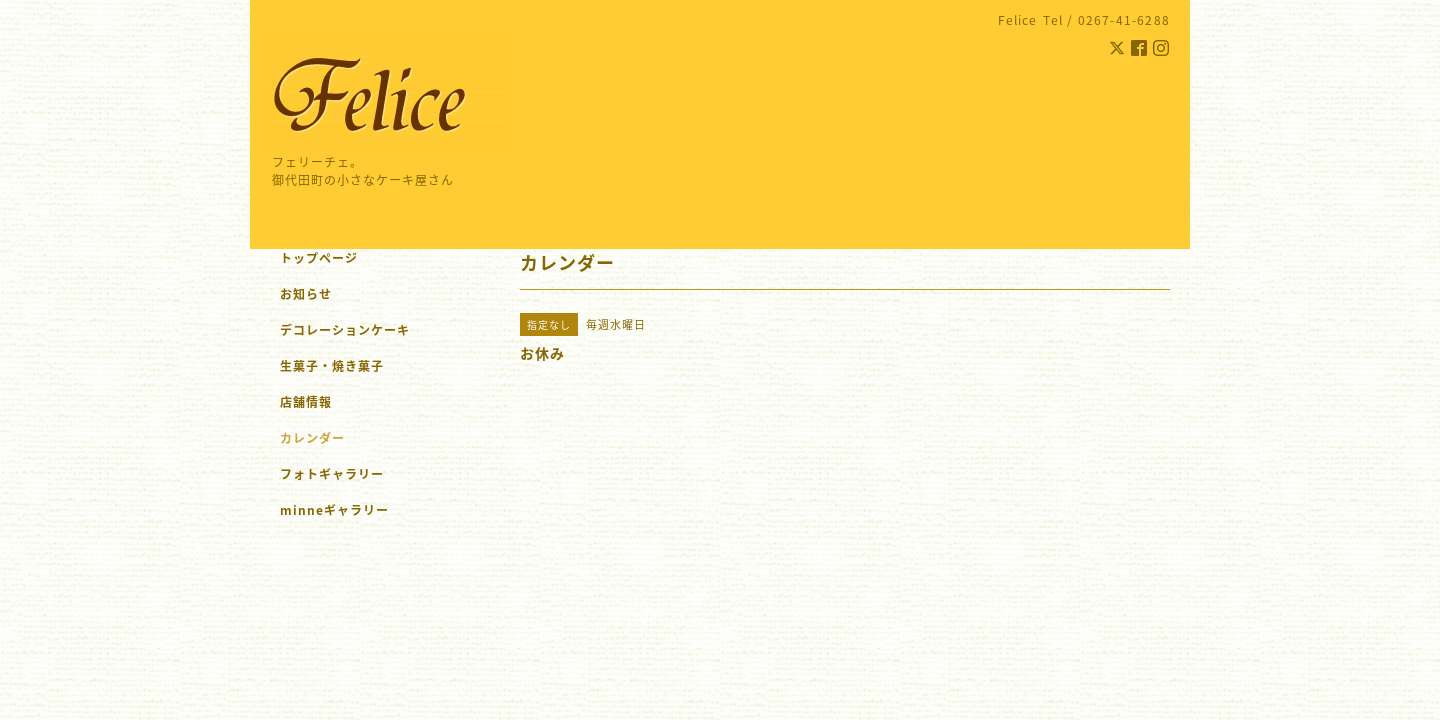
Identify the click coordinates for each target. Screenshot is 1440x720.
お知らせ (306, 294)
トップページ (319, 258)
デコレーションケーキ (371, 330)
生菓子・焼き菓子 (332, 366)
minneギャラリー (334, 510)
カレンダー (312, 438)
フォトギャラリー (332, 474)
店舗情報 (306, 402)
